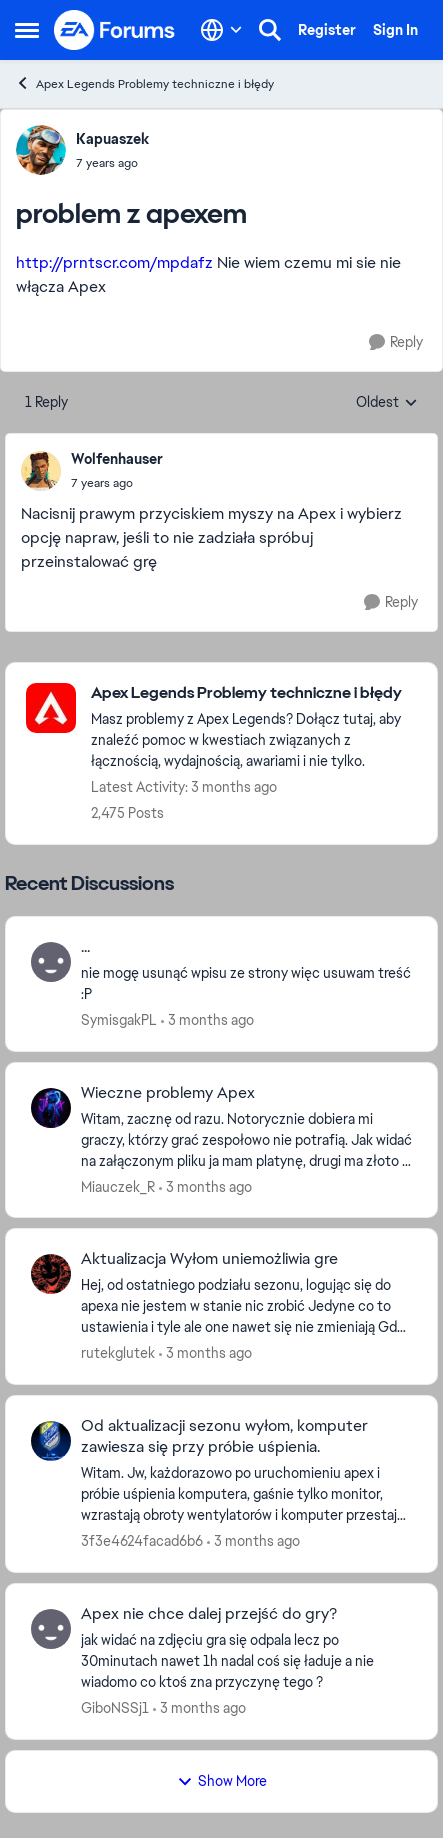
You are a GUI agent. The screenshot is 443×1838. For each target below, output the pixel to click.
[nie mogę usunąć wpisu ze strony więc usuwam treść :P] (246, 984)
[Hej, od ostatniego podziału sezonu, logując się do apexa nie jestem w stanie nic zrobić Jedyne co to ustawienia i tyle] (246, 1306)
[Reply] (396, 342)
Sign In (395, 30)
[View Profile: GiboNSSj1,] (51, 1629)
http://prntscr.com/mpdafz (114, 262)
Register (327, 30)
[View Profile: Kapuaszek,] (41, 150)
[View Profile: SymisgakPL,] (51, 962)
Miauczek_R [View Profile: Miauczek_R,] (118, 1186)
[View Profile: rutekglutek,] (51, 1274)
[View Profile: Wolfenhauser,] (41, 471)
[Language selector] (221, 30)
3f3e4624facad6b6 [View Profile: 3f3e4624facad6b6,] (142, 1541)
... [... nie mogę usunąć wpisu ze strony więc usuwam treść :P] (85, 947)
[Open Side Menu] (27, 30)
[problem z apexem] (117, 483)
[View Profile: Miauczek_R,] (51, 1108)
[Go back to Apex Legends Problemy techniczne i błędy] (254, 693)
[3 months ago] (207, 1020)
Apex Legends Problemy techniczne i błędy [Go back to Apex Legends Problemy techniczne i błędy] (144, 83)
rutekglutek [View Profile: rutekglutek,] (118, 1353)
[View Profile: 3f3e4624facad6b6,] (51, 1441)
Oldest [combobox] (387, 403)
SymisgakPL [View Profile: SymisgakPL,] (119, 1020)
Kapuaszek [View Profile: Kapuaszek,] (112, 139)
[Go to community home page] (115, 30)
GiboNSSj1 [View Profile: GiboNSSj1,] (115, 1708)
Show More (222, 1781)
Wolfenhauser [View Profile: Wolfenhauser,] (117, 459)
